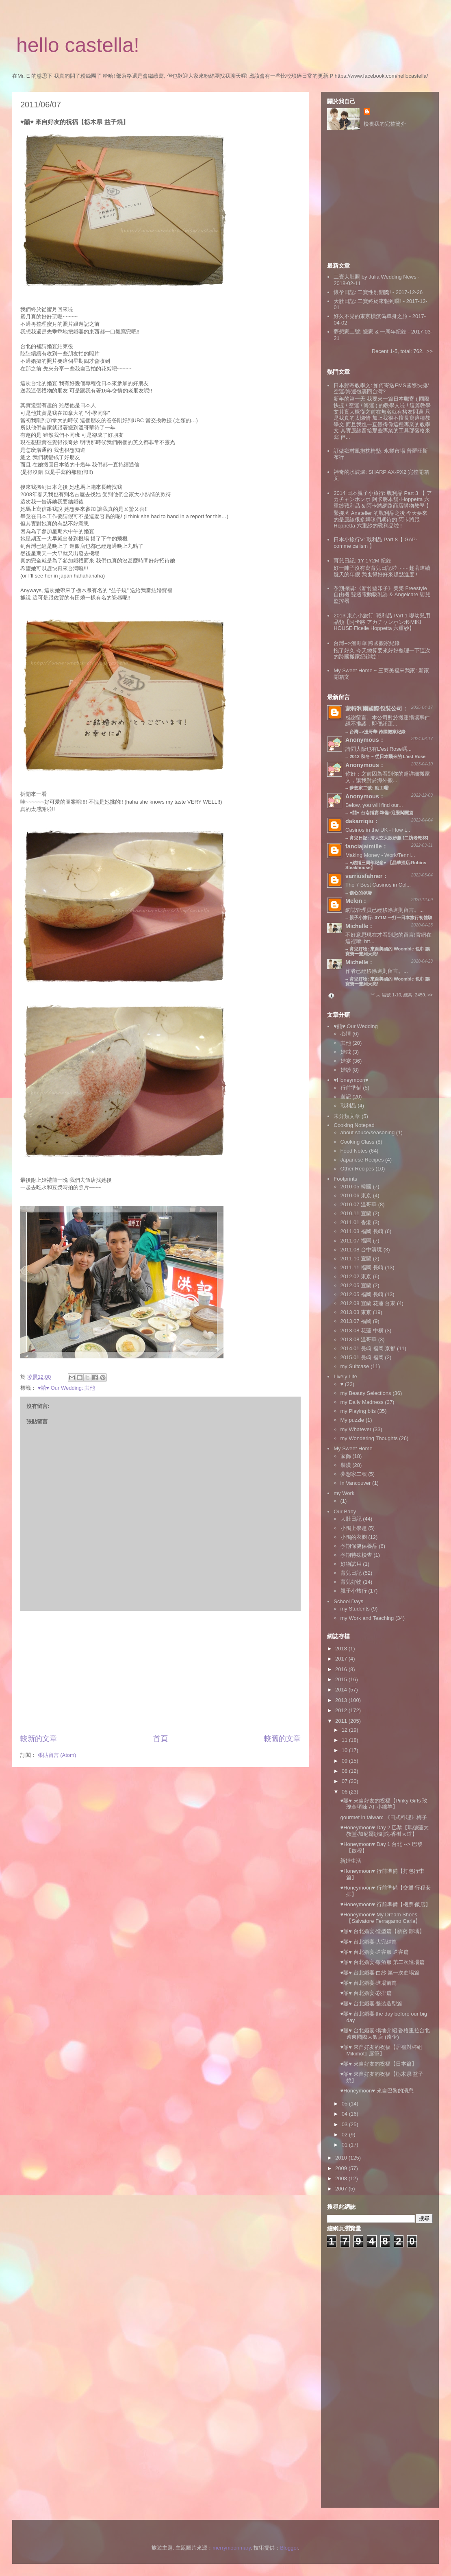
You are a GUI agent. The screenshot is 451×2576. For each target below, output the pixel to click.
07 (345, 1781)
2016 (342, 1669)
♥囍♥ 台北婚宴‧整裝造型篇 (371, 2004)
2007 (342, 2189)
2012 (342, 1710)
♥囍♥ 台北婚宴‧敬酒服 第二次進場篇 (382, 1962)
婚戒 (345, 1052)
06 (345, 1792)
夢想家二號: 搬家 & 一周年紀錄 (370, 332)
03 (345, 2124)
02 (345, 2134)
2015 (342, 1679)
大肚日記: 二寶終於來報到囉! (367, 301)
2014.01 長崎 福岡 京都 (368, 1348)
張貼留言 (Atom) (57, 1755)
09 (345, 1761)
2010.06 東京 (356, 1195)
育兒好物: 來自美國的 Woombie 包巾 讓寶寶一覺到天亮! (387, 981)
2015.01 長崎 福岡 (362, 1357)
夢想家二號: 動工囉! (369, 787)
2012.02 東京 (356, 1276)
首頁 (160, 1739)
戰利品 (348, 1106)
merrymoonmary (231, 2548)
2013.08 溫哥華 (358, 1339)
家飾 (345, 1456)
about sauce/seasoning (367, 1132)
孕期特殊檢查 (356, 1555)
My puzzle (352, 1420)
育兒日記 (351, 1573)
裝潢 (345, 1465)
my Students (355, 1609)
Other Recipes (357, 1169)
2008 (342, 2178)
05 (345, 2104)
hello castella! (77, 45)
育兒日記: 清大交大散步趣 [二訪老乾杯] (388, 837)
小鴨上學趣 (353, 1528)
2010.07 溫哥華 (358, 1204)
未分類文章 (347, 1116)
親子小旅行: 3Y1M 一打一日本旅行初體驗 (390, 917)
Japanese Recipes (362, 1160)
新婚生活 (350, 1861)
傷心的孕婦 (360, 892)
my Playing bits (358, 1411)
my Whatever (356, 1429)
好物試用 (351, 1564)
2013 (342, 1700)
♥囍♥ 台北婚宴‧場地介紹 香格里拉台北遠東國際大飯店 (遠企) (385, 2033)
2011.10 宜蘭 (356, 1258)
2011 (342, 1721)
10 (345, 1750)
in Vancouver (355, 1483)
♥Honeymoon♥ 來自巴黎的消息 (376, 2091)
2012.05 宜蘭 (356, 1285)
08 (345, 1771)
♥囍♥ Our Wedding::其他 (66, 1388)
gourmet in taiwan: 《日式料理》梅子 (383, 1817)
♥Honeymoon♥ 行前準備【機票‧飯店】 (385, 1904)
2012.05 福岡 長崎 (362, 1294)
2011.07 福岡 (356, 1241)
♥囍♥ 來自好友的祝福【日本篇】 (378, 2064)
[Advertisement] (160, 1672)
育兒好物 (351, 1582)
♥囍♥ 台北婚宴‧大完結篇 (368, 1942)
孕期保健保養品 (358, 1546)
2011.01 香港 (356, 1222)
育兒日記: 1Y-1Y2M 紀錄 (362, 561)
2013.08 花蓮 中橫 (362, 1330)
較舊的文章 (282, 1739)
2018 (342, 1648)
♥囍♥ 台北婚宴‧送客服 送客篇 (374, 1952)
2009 (342, 2168)
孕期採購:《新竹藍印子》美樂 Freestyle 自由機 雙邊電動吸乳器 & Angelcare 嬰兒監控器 (382, 594)
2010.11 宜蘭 (356, 1213)
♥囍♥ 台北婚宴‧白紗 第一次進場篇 (379, 1973)
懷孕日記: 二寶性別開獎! (362, 292)
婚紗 (345, 1070)
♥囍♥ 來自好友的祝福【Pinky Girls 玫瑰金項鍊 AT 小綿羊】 (383, 1804)
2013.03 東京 (356, 1312)
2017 (342, 1659)
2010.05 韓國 (356, 1186)
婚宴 (345, 1061)
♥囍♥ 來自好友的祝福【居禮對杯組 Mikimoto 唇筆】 (381, 2050)
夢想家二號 (353, 1474)
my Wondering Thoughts (369, 1438)
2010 (342, 2158)
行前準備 (351, 1088)
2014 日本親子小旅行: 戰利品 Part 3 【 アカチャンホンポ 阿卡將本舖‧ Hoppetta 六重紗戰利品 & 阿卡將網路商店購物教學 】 (382, 499)
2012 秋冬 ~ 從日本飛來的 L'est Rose (387, 756)
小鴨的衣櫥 (353, 1537)
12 (345, 1730)
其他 (345, 1043)
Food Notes (354, 1151)
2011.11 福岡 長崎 (362, 1267)
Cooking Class (357, 1142)
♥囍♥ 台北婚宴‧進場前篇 (368, 1983)
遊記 (345, 1097)
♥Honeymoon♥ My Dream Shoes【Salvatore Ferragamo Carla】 (380, 1917)
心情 (345, 1034)
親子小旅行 (353, 1591)
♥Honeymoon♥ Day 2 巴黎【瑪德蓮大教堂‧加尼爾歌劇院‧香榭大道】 (384, 1830)
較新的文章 (38, 1739)
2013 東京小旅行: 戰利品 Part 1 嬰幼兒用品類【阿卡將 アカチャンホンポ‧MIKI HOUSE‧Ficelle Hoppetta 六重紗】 (382, 621)
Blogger (289, 2548)
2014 (342, 1690)
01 (345, 2145)
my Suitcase (354, 1366)
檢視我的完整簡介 (385, 124)
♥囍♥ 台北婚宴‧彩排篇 (365, 1993)
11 (345, 1740)
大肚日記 (351, 1519)
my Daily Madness (362, 1402)
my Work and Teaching (367, 1618)
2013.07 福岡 (356, 1321)
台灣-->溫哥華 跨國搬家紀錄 (367, 643)
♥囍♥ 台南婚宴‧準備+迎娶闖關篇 (381, 812)
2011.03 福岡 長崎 (362, 1231)
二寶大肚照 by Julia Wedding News (376, 277)
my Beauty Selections (365, 1393)
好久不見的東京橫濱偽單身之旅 (371, 316)
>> (430, 351)
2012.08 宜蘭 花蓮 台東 (368, 1303)
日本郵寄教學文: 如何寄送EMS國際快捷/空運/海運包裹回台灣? (381, 388)
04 (345, 2114)
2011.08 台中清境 (361, 1250)
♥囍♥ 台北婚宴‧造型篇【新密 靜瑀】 (382, 1931)
